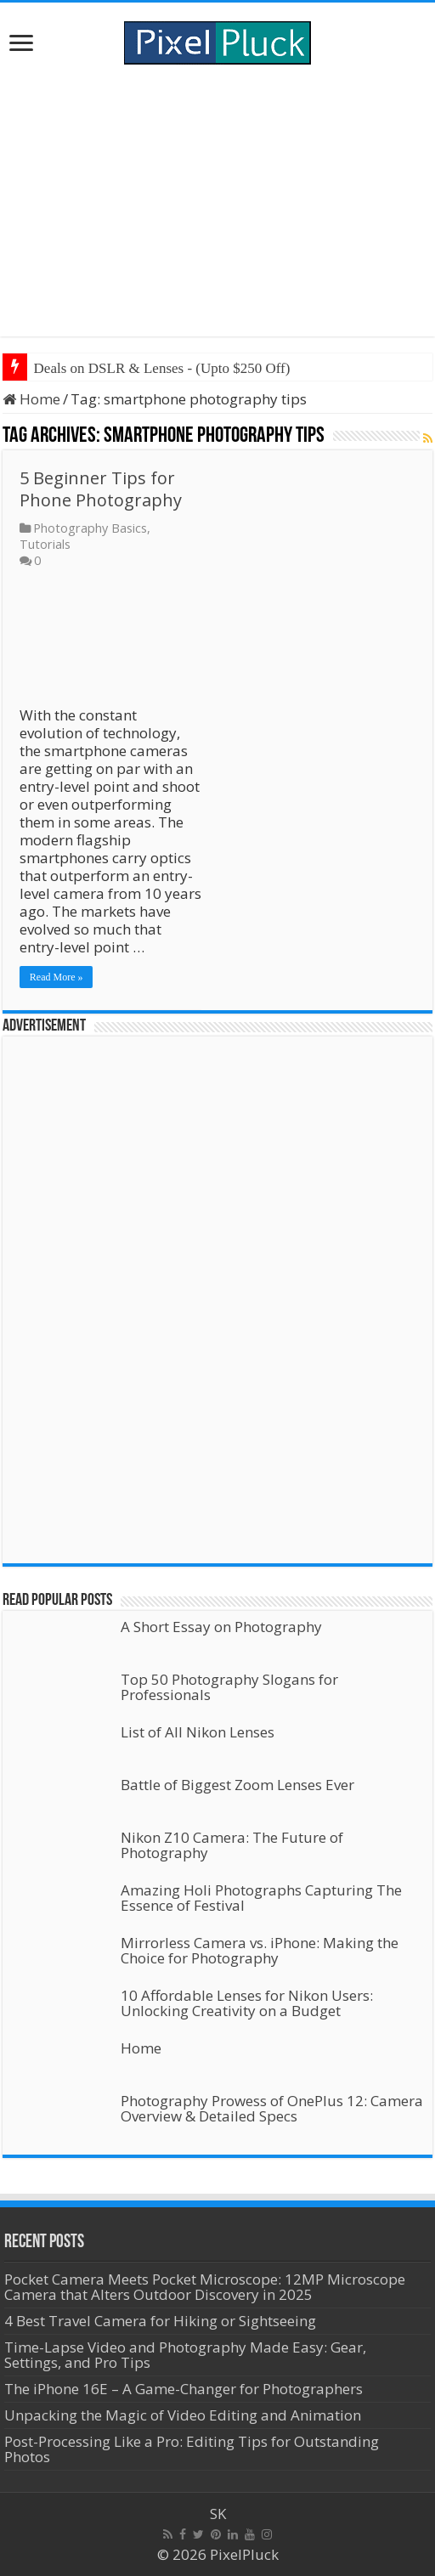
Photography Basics (90, 528)
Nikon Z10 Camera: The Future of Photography (232, 1844)
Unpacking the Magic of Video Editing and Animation (182, 2415)
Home (31, 399)
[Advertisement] (218, 200)
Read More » (56, 977)
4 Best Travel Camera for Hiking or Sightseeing (160, 2320)
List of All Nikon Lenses (197, 1732)
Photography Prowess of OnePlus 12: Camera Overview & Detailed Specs (272, 2108)
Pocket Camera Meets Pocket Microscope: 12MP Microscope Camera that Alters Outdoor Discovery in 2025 (204, 2286)
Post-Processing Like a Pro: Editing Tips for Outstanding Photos (191, 2449)
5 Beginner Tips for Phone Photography (101, 488)
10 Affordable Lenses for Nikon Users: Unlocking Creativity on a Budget (247, 2003)
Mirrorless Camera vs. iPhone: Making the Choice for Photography (259, 1950)
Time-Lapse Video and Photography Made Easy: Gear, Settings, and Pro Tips (185, 2354)
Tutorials (45, 544)
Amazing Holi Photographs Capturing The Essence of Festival (261, 1897)
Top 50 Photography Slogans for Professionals (229, 1686)
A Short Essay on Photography (221, 1626)
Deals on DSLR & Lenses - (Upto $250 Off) (162, 368)
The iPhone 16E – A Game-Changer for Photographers (185, 2388)
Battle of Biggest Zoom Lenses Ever (237, 1784)
